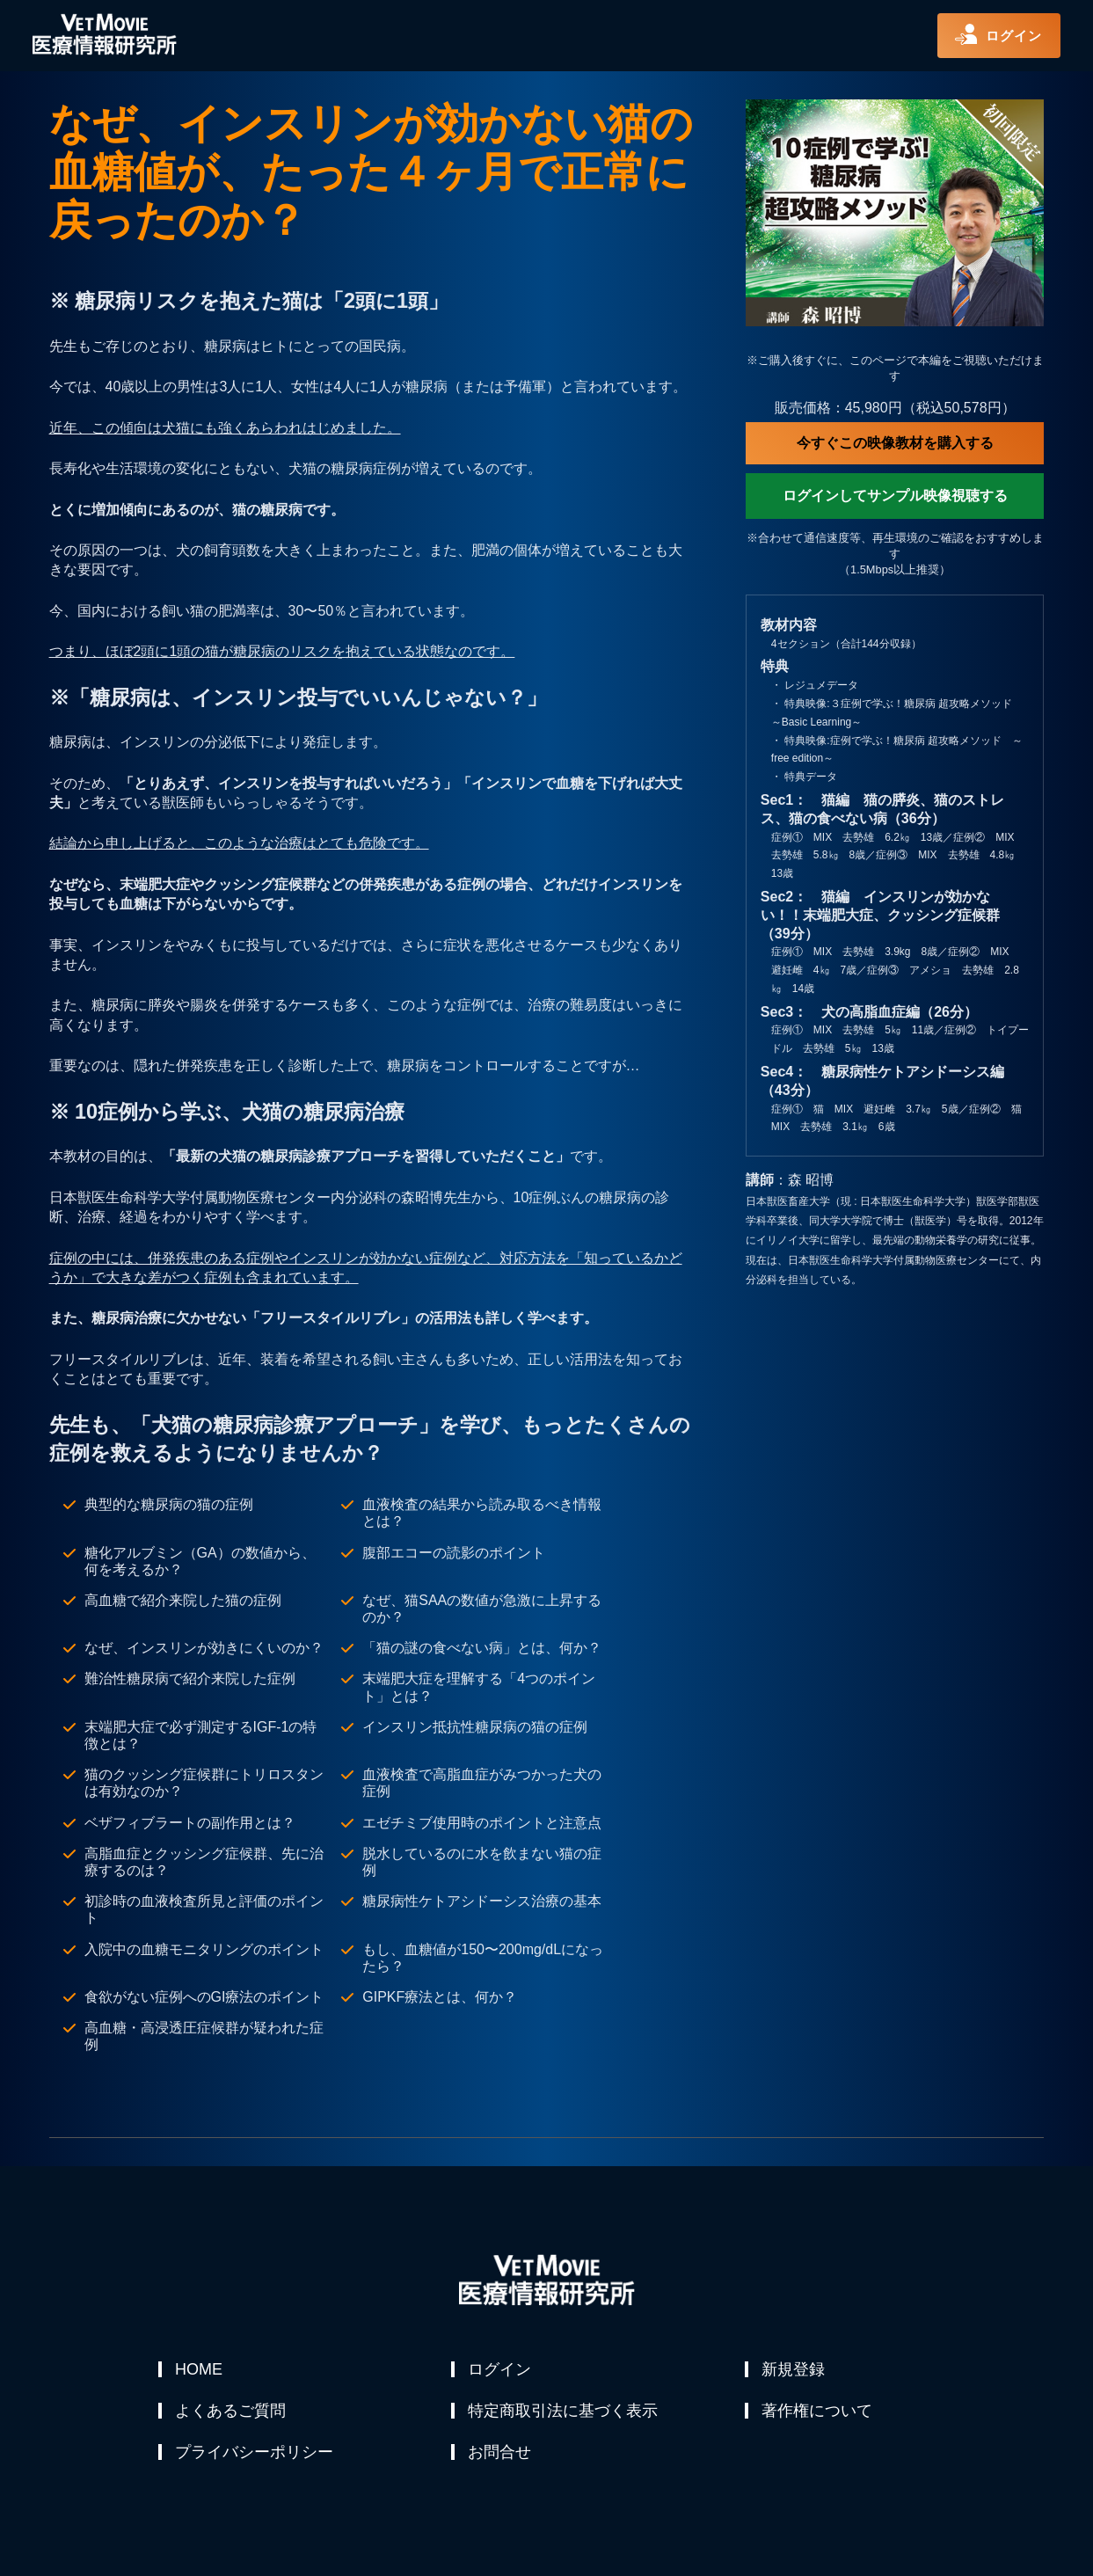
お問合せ (500, 2454)
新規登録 (794, 2369)
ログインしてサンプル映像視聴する (895, 495)
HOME (199, 2369)
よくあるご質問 (231, 2411)
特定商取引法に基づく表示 (564, 2411)
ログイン (500, 2369)
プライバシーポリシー (255, 2454)
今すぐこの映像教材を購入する (895, 442)
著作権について (817, 2411)
